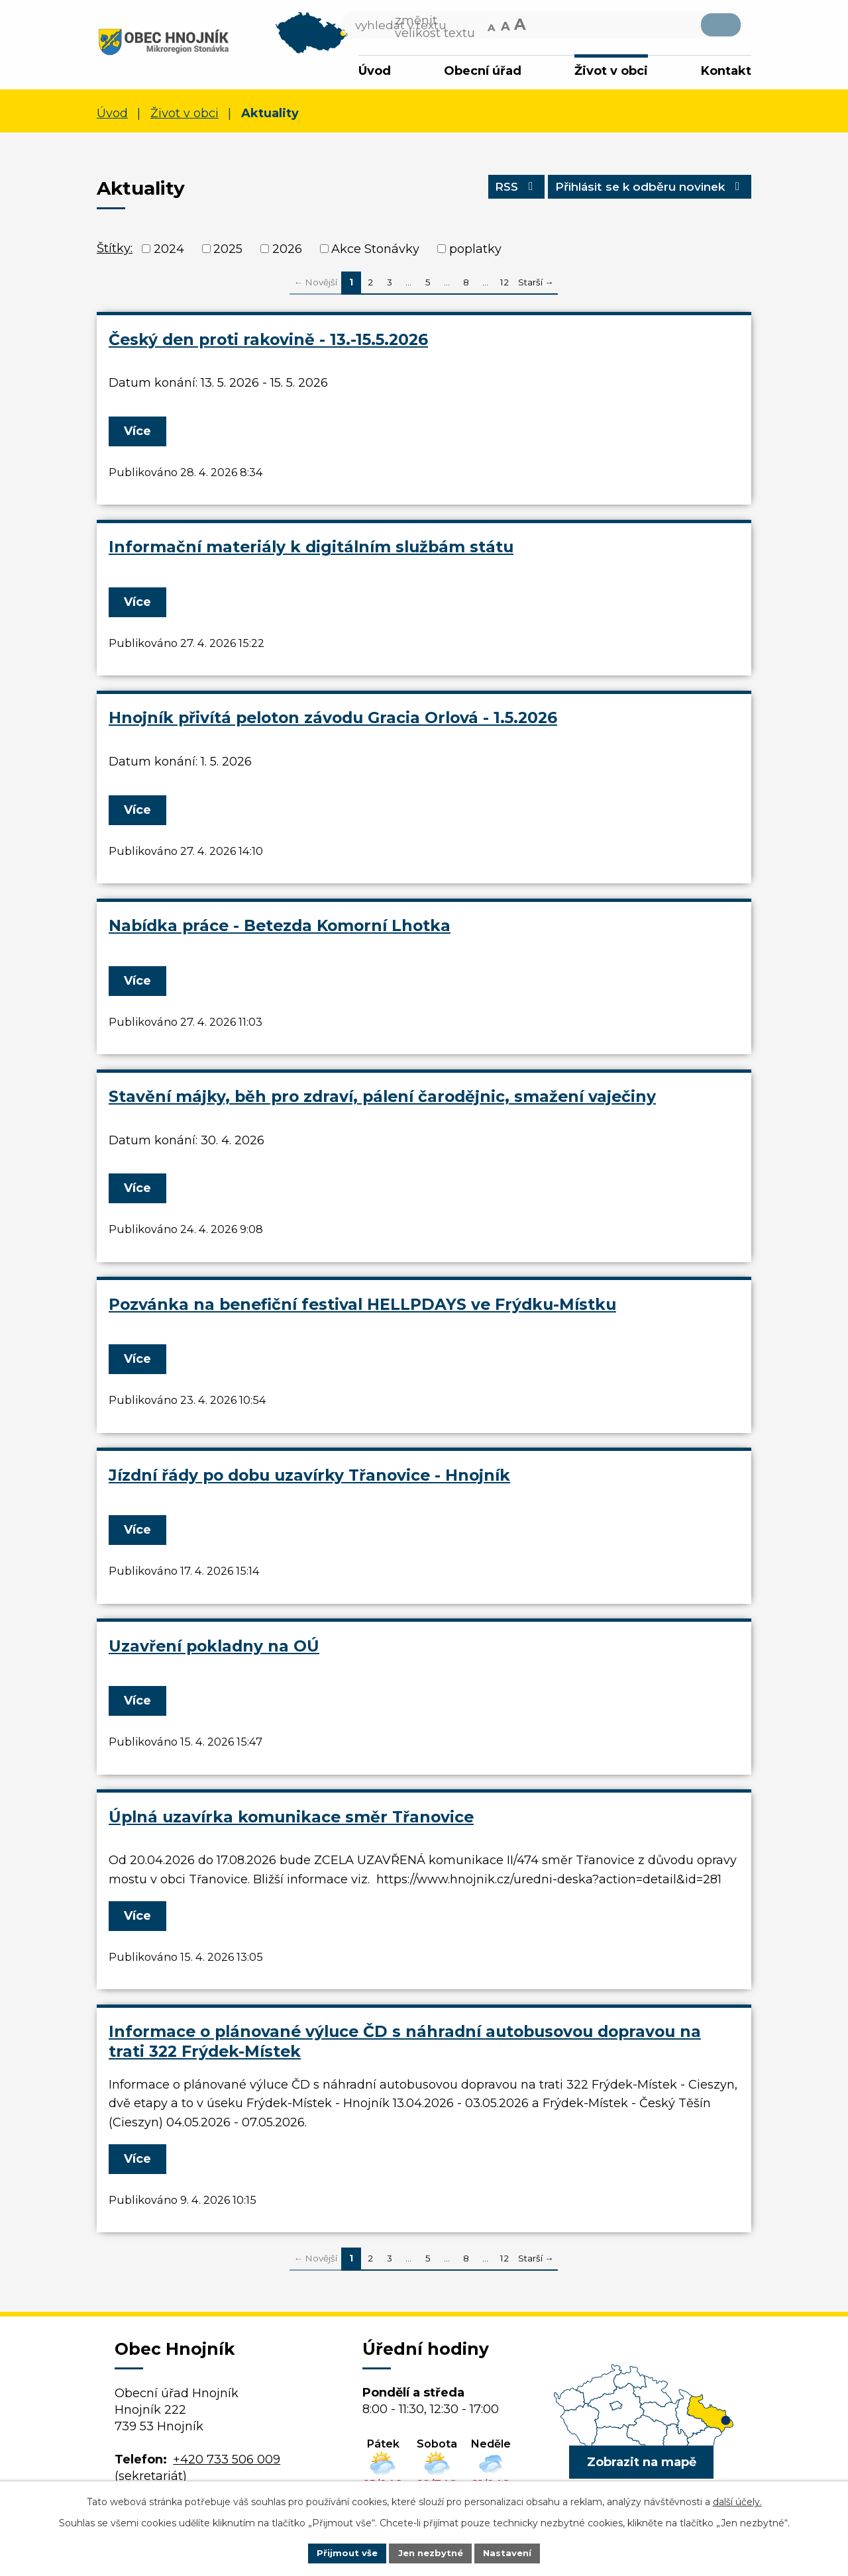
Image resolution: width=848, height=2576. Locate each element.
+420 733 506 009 (226, 2462)
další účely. (737, 2500)
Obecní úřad (482, 71)
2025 (227, 251)
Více (140, 433)
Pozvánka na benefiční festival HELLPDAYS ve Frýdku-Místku (362, 1306)
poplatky (475, 251)
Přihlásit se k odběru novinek (642, 192)
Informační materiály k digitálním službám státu (311, 550)
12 (504, 285)
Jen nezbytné (430, 2552)
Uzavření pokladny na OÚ (214, 1648)
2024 (169, 251)
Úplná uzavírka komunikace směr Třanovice (291, 1819)
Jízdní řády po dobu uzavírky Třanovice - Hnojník (309, 1477)
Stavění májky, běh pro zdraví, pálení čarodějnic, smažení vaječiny (382, 1099)
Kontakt (726, 71)
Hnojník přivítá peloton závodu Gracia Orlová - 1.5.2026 (333, 720)
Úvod (374, 71)
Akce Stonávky (375, 251)
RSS (496, 192)
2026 (287, 251)
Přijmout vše (343, 2552)
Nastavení (511, 2552)
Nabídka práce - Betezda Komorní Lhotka (279, 928)
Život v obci (611, 71)
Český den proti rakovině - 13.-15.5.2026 (268, 342)
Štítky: (114, 251)
